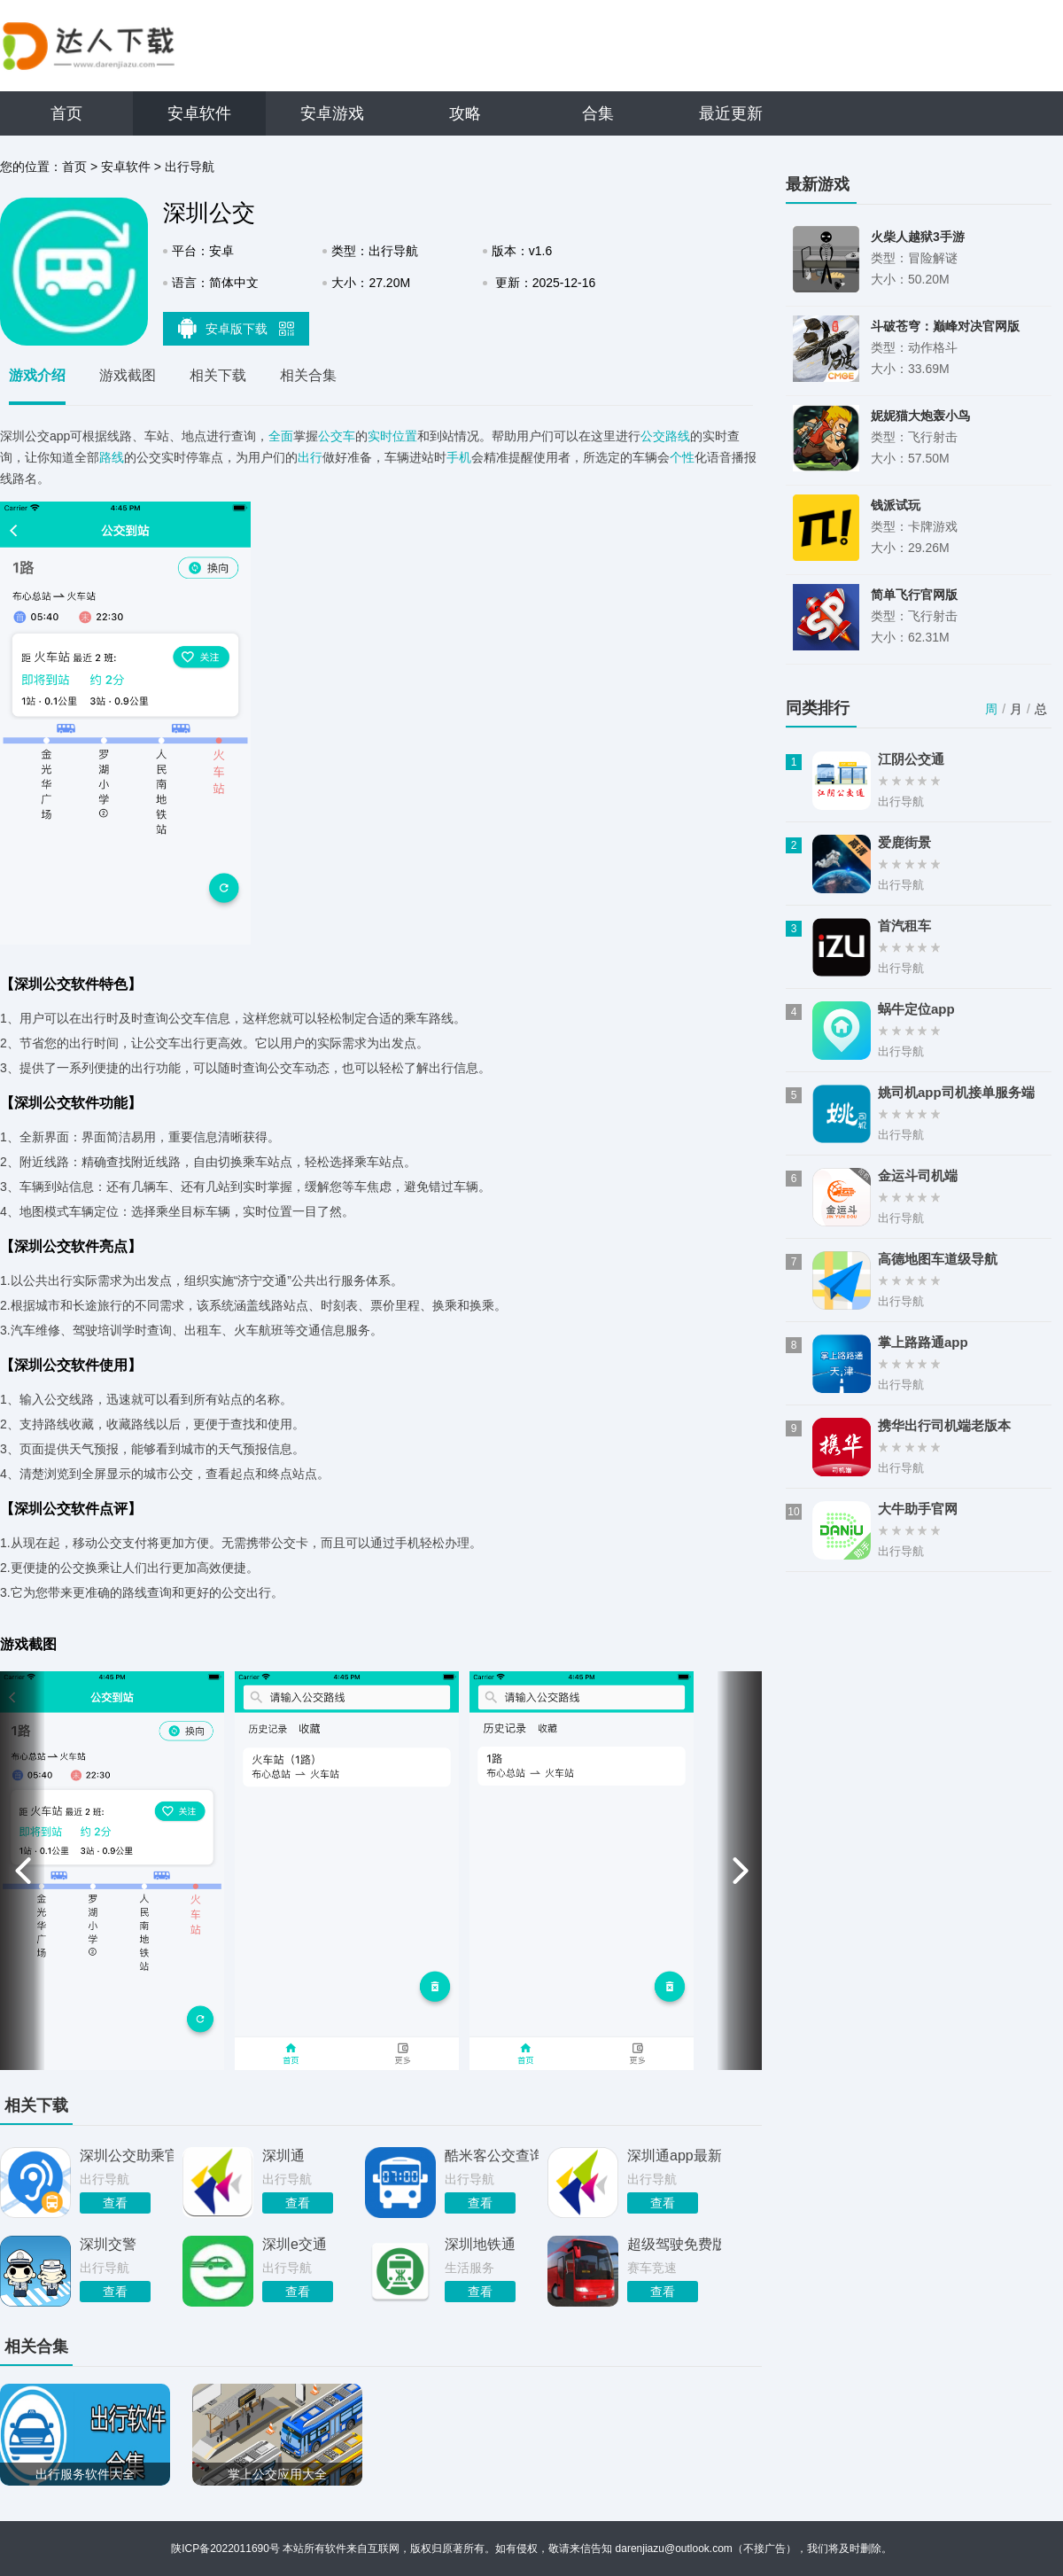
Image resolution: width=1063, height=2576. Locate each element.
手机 (458, 457)
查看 (115, 2203)
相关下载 (218, 375)
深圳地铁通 (480, 2244)
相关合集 (308, 375)
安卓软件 (199, 113)
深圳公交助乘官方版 (127, 2155)
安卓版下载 (236, 328)
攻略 (465, 113)
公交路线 (665, 436)
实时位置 (392, 436)
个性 (682, 457)
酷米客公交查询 (492, 2155)
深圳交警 (108, 2244)
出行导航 (189, 167)
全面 (280, 436)
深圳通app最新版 (674, 2155)
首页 (66, 113)
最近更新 (731, 113)
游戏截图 (127, 375)
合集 (598, 113)
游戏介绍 (37, 375)
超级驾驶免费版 (674, 2244)
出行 (310, 457)
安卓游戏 (332, 113)
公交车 (336, 436)
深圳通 (283, 2155)
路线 (111, 457)
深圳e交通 (294, 2244)
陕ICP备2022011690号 (225, 2548)
